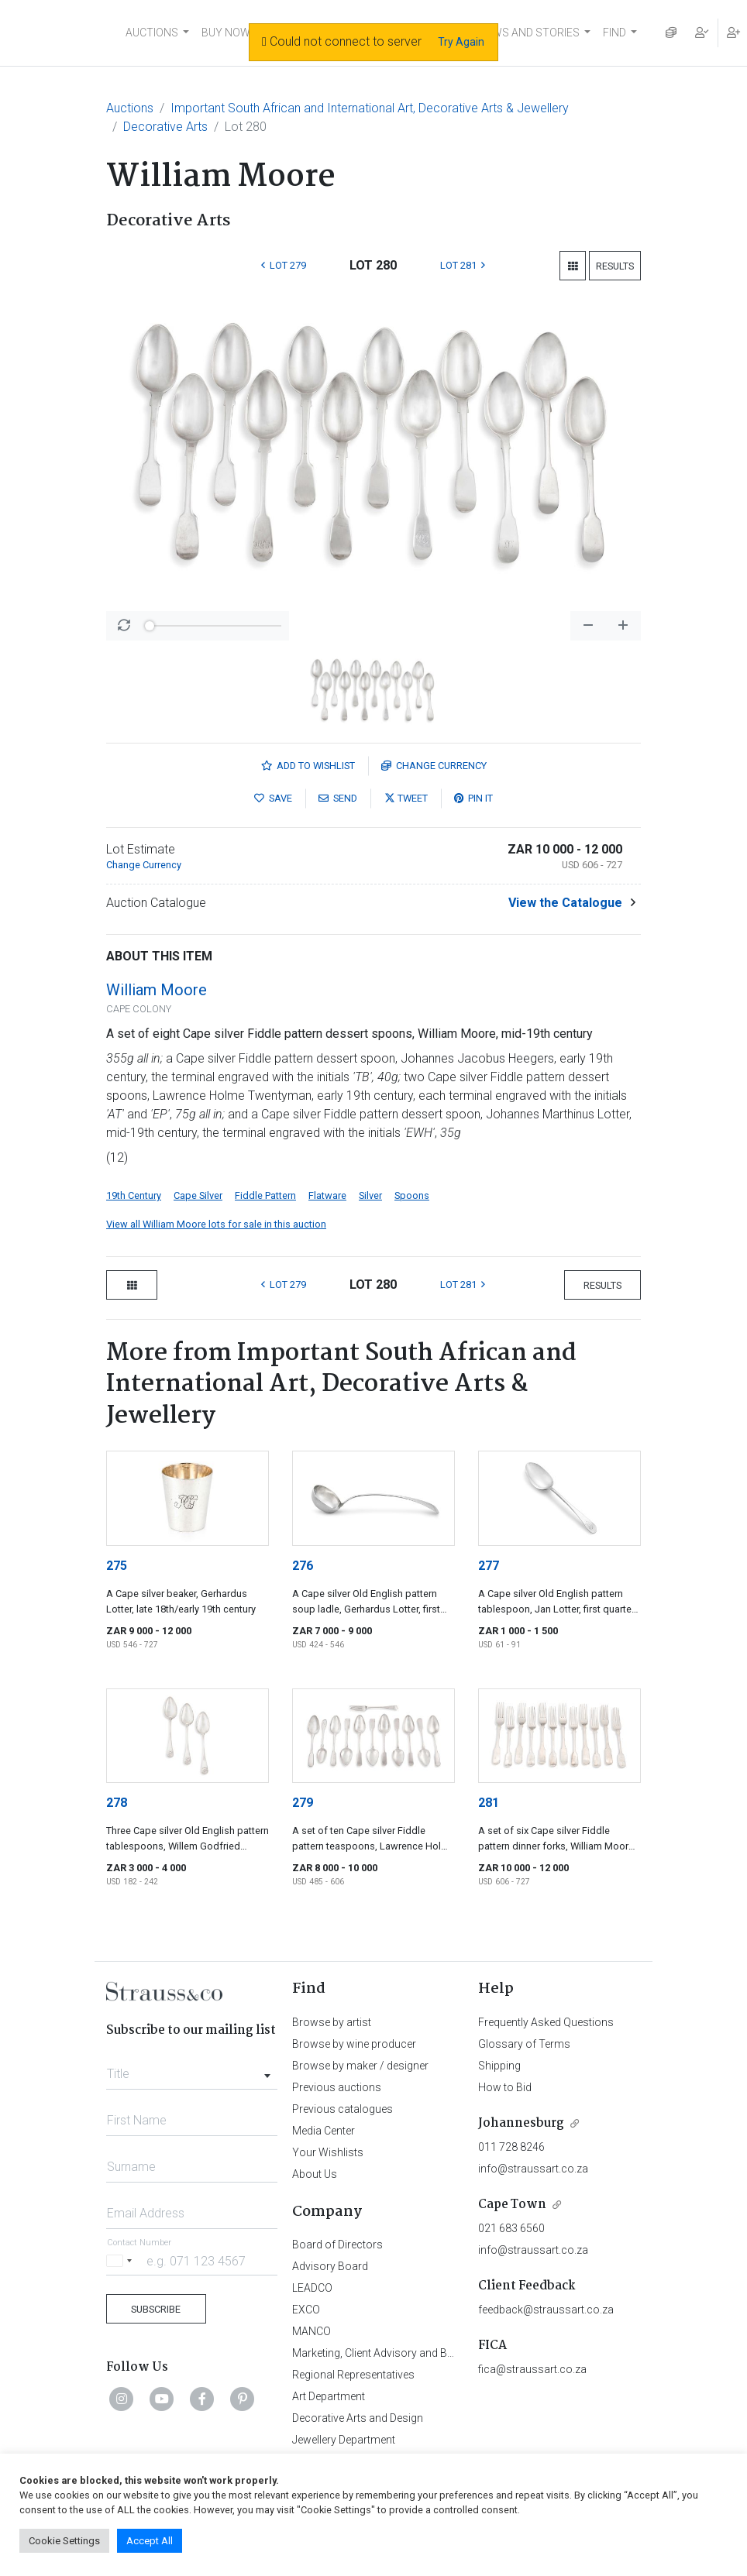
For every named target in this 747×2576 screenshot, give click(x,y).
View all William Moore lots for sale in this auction (216, 1224)
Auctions (129, 108)
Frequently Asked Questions (546, 2022)
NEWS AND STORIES (529, 32)
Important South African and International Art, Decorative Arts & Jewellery (369, 108)
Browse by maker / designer (360, 2065)
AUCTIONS (152, 32)
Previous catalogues (342, 2109)
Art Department (328, 2396)
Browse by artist (331, 2022)
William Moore (156, 990)
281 (488, 1802)
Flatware (327, 1195)
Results (615, 266)
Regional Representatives (353, 2374)
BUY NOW (225, 32)
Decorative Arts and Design (357, 2418)
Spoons (411, 1195)
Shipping (499, 2065)
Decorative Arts (165, 126)
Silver (370, 1195)
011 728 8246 (511, 2147)
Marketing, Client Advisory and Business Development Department (451, 2353)
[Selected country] (121, 2260)
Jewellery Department (343, 2439)
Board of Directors (337, 2244)
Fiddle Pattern (265, 1195)
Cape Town (512, 2204)
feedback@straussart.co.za (546, 2309)
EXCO (306, 2309)
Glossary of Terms (524, 2044)
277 (488, 1565)
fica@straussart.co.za (532, 2369)
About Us (314, 2174)
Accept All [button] (149, 2541)
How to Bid (505, 2087)
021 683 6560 (511, 2228)
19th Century (133, 1195)
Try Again (461, 42)
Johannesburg (521, 2123)
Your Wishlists (327, 2152)
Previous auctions (336, 2087)
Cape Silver (198, 1195)
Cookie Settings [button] (64, 2541)
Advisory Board (330, 2266)
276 (302, 1565)
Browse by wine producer (354, 2044)
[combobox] (191, 2069)
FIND (614, 32)
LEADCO (312, 2288)
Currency (434, 765)
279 (302, 1802)
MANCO (311, 2331)
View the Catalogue (565, 902)
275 (116, 1565)
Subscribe (156, 2309)
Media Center (323, 2130)
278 (116, 1802)
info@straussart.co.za (533, 2168)
